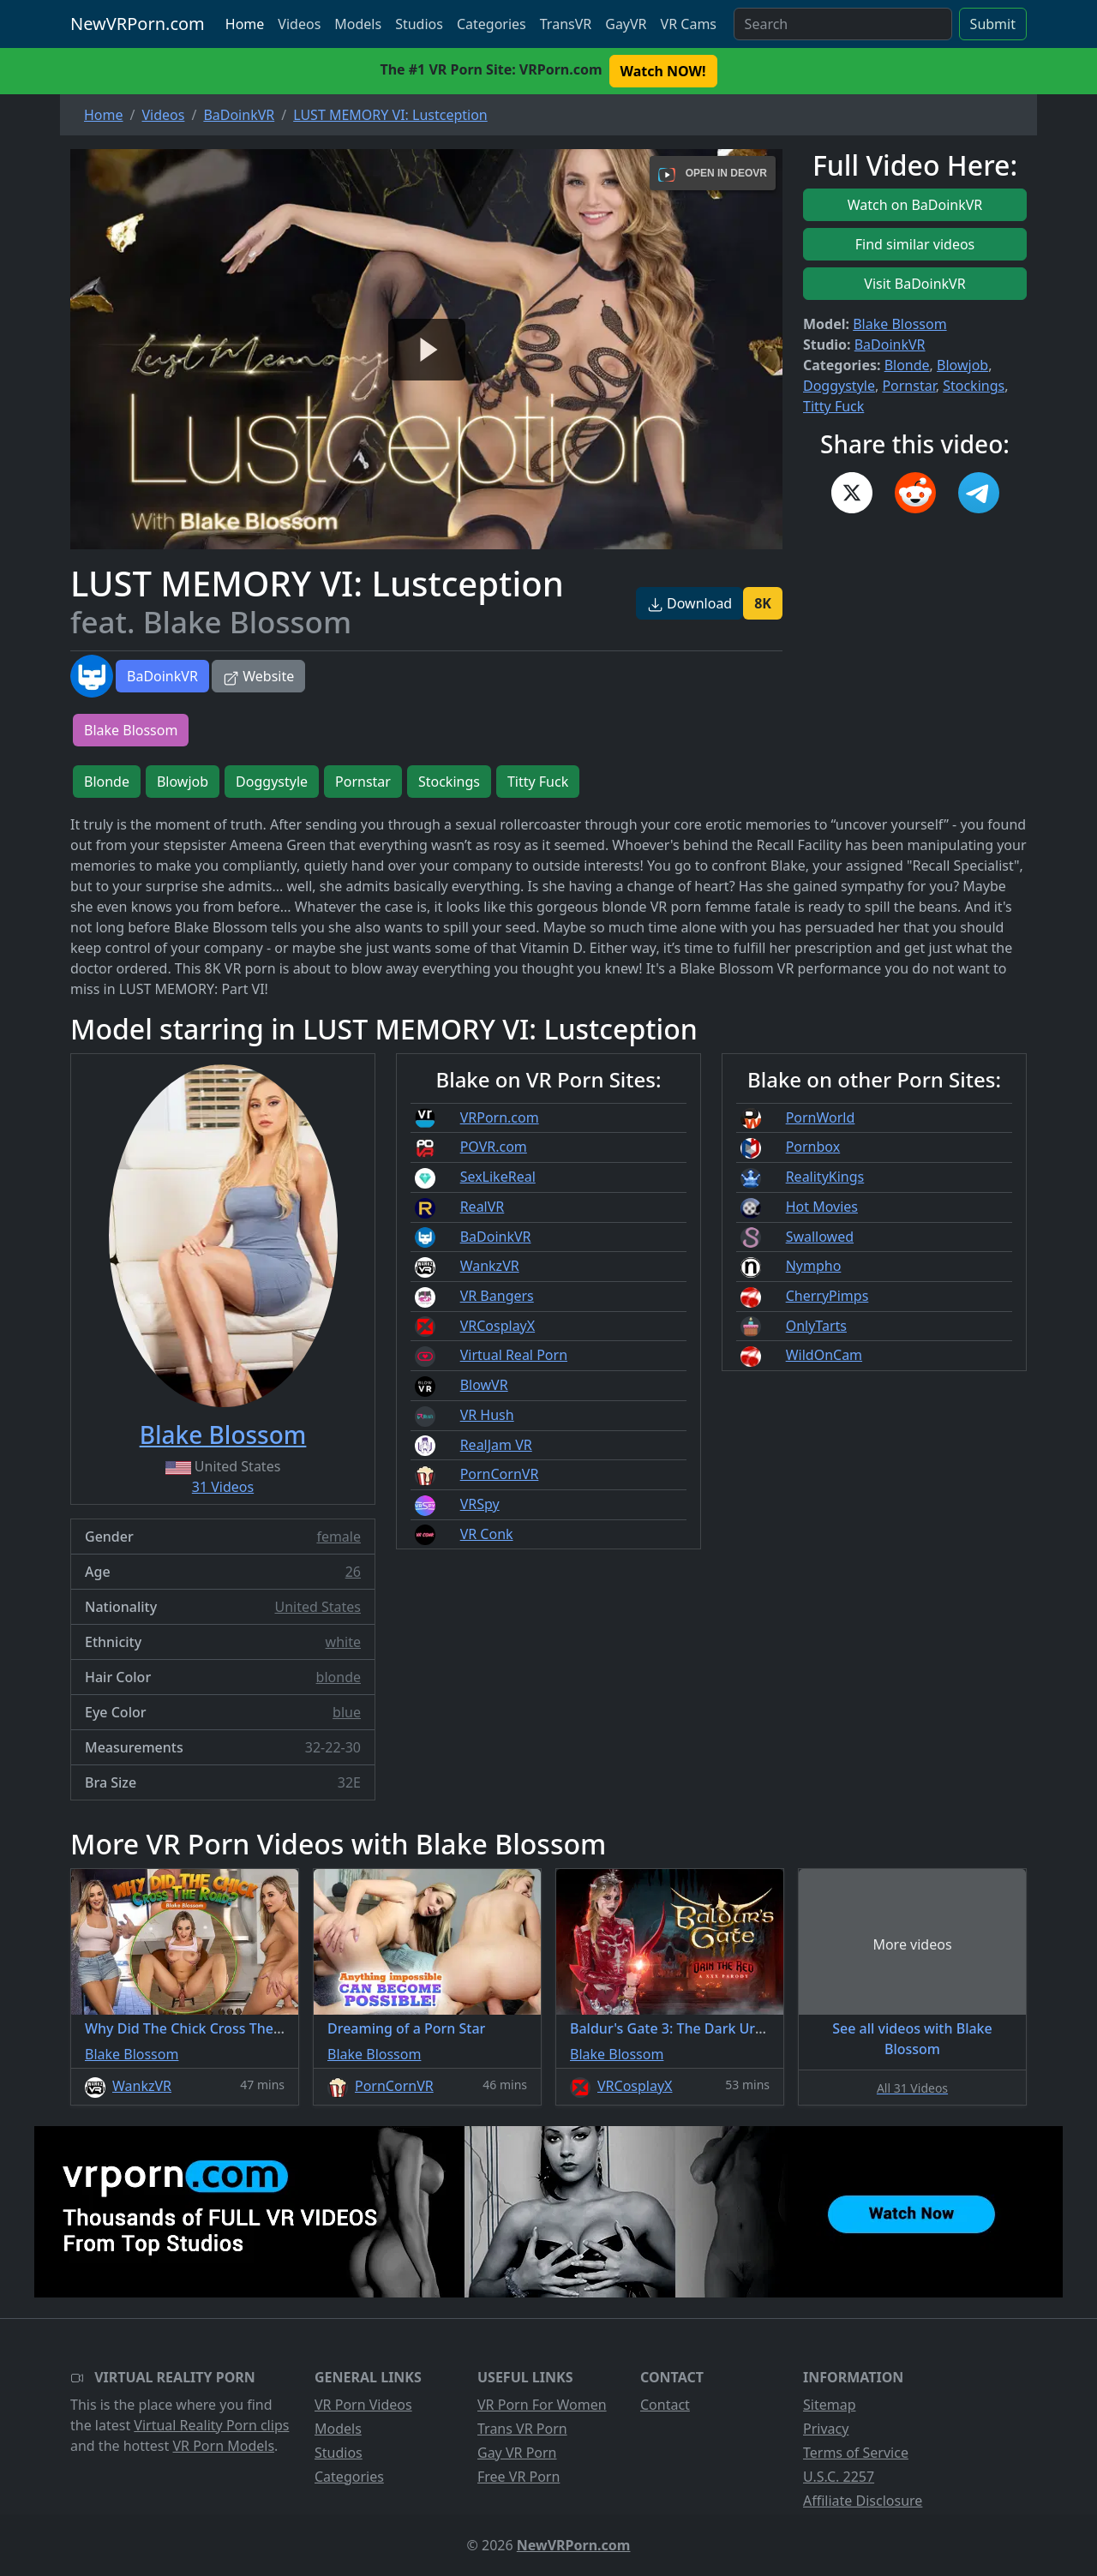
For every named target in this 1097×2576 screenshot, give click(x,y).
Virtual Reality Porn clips (211, 2425)
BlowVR (484, 1384)
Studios (419, 24)
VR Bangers (497, 1295)
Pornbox (813, 1146)
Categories (491, 24)
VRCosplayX (498, 1325)
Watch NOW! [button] (663, 71)
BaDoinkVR (162, 676)
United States (317, 1606)
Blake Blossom (899, 324)
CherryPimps (827, 1295)
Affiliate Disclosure (862, 2500)
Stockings (973, 385)
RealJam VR (496, 1444)
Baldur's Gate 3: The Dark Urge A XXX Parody (716, 2028)
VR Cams (688, 24)
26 (353, 1571)
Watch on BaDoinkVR (915, 204)
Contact (665, 2404)
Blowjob (962, 365)
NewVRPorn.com (137, 23)
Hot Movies (822, 1206)
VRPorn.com (499, 1117)
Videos (299, 24)
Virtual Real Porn (513, 1354)
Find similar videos (915, 244)
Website (258, 676)
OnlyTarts (816, 1325)
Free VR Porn (518, 2476)
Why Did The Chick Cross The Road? (200, 2028)
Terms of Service (855, 2452)
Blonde (907, 365)
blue (347, 1712)
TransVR (565, 24)
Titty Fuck (833, 406)
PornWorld (820, 1117)
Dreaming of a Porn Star (406, 2028)
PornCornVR (499, 1474)
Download (689, 603)
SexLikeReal (498, 1176)
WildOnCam (824, 1354)
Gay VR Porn (517, 2452)
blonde (338, 1677)
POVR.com (493, 1146)
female (338, 1536)
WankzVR (489, 1265)
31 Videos (223, 1486)
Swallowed (820, 1236)
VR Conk (486, 1534)
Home (245, 24)
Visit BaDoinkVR (914, 283)
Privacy (825, 2428)
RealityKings (825, 1176)
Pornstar (908, 385)
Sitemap (829, 2404)
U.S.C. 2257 (838, 2476)
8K (762, 603)
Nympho (814, 1265)
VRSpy (480, 1504)
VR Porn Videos (363, 2404)
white (343, 1641)
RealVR (482, 1206)
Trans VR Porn (522, 2428)
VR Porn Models (223, 2445)
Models (357, 24)
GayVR (625, 24)
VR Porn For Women (542, 2404)
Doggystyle (839, 385)
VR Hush (487, 1414)
